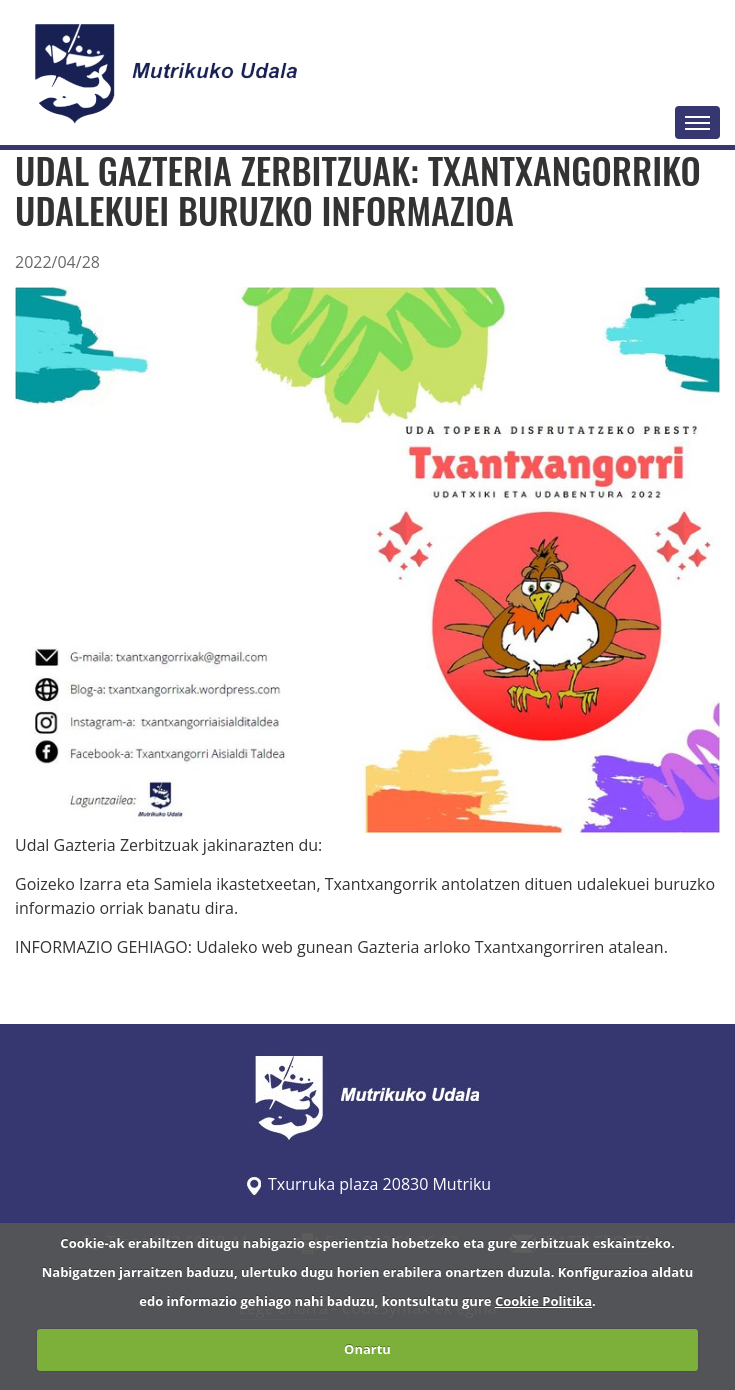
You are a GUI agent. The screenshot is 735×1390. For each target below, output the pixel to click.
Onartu (367, 1349)
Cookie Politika (543, 1301)
